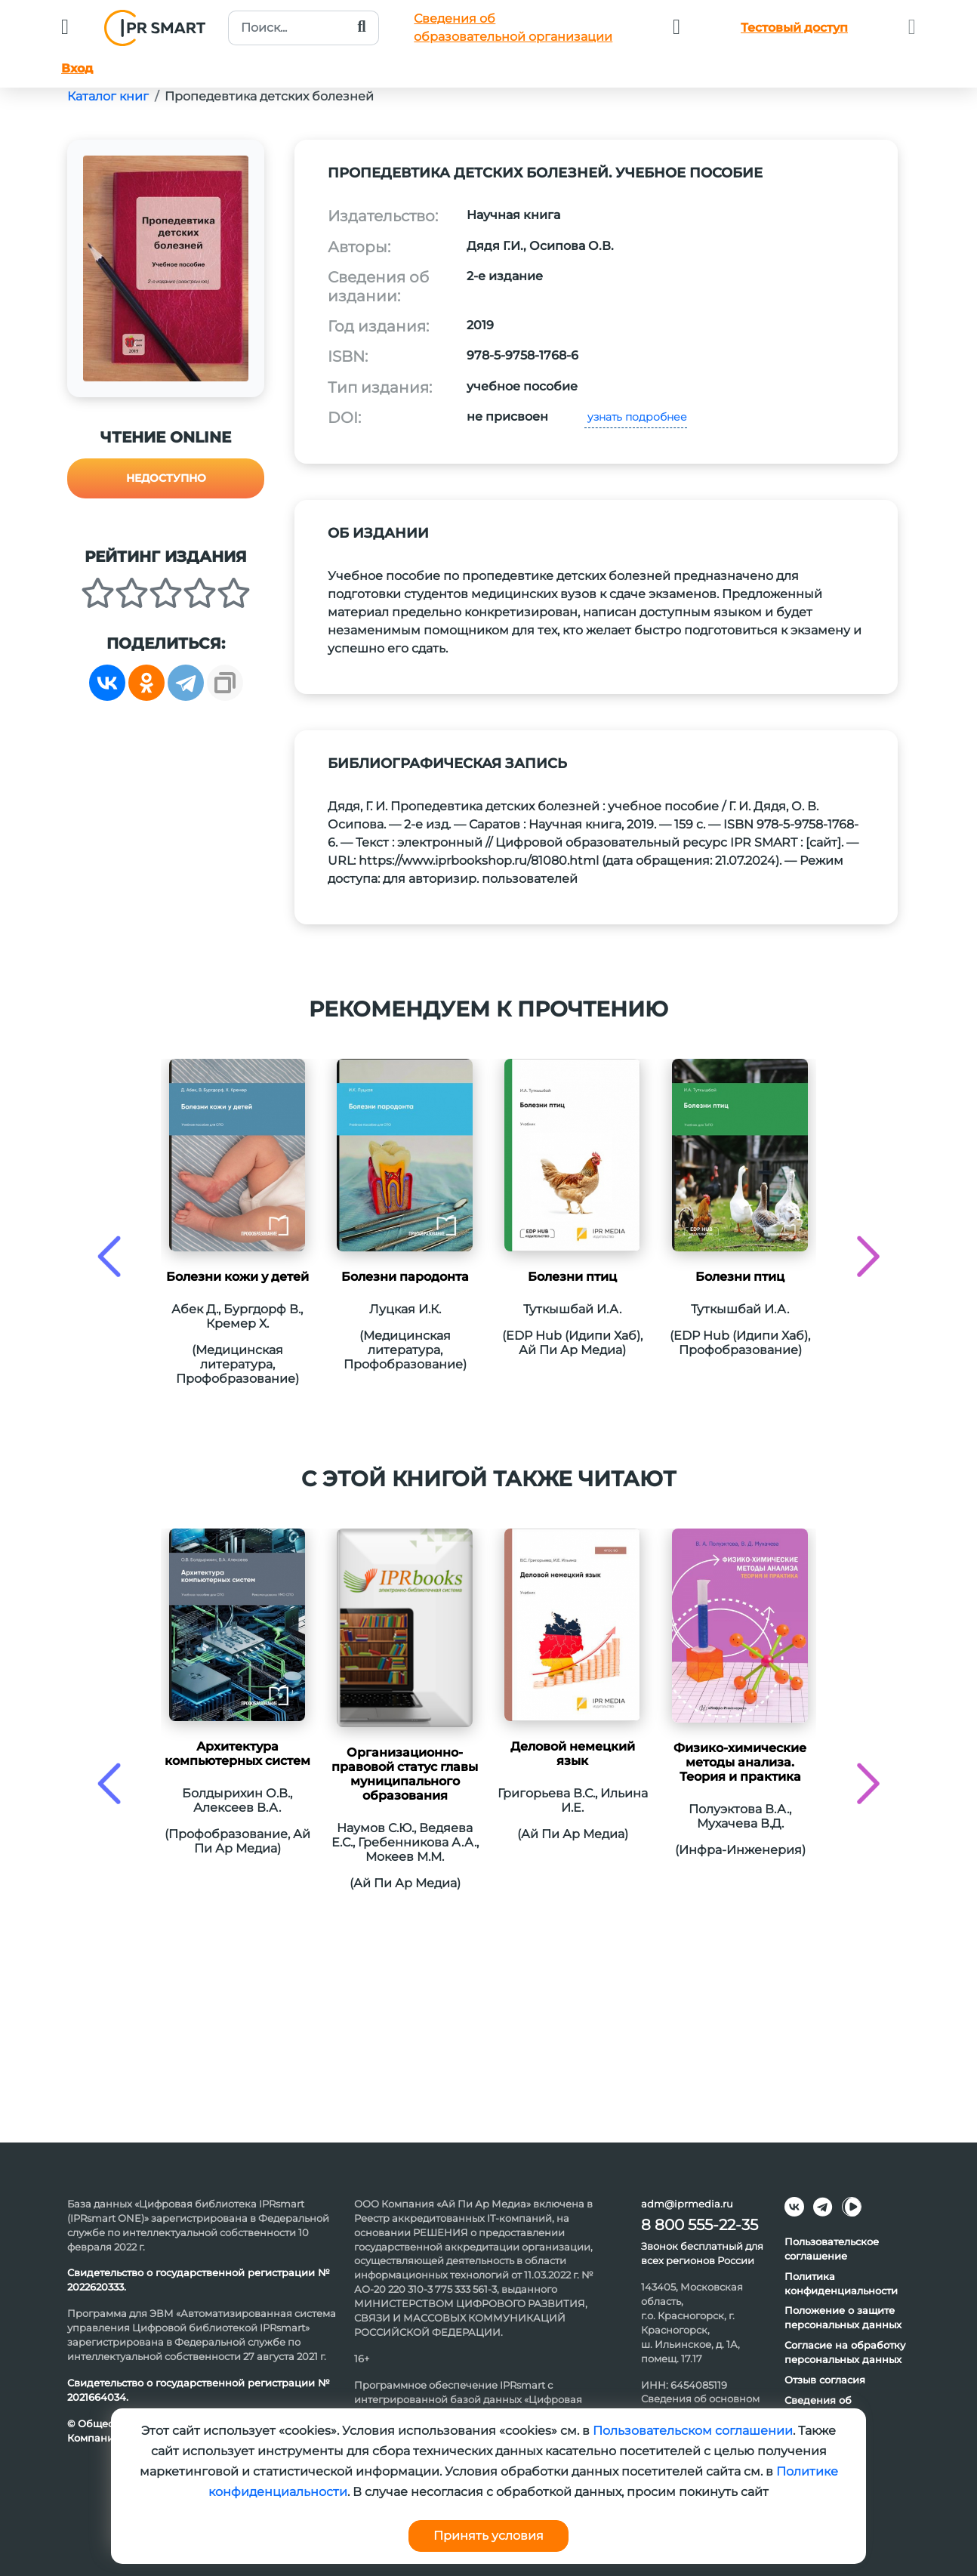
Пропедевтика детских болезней (269, 96)
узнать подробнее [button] (635, 417)
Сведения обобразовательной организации (513, 27)
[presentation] (109, 1256)
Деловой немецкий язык (572, 1753)
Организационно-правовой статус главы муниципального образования (404, 1774)
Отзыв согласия (824, 2380)
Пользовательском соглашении (693, 2430)
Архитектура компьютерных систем (237, 1753)
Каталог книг (108, 96)
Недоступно (166, 478)
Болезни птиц (572, 1276)
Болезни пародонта (405, 1276)
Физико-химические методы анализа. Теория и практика (739, 1762)
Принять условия (488, 2535)
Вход (77, 68)
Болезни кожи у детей (237, 1276)
